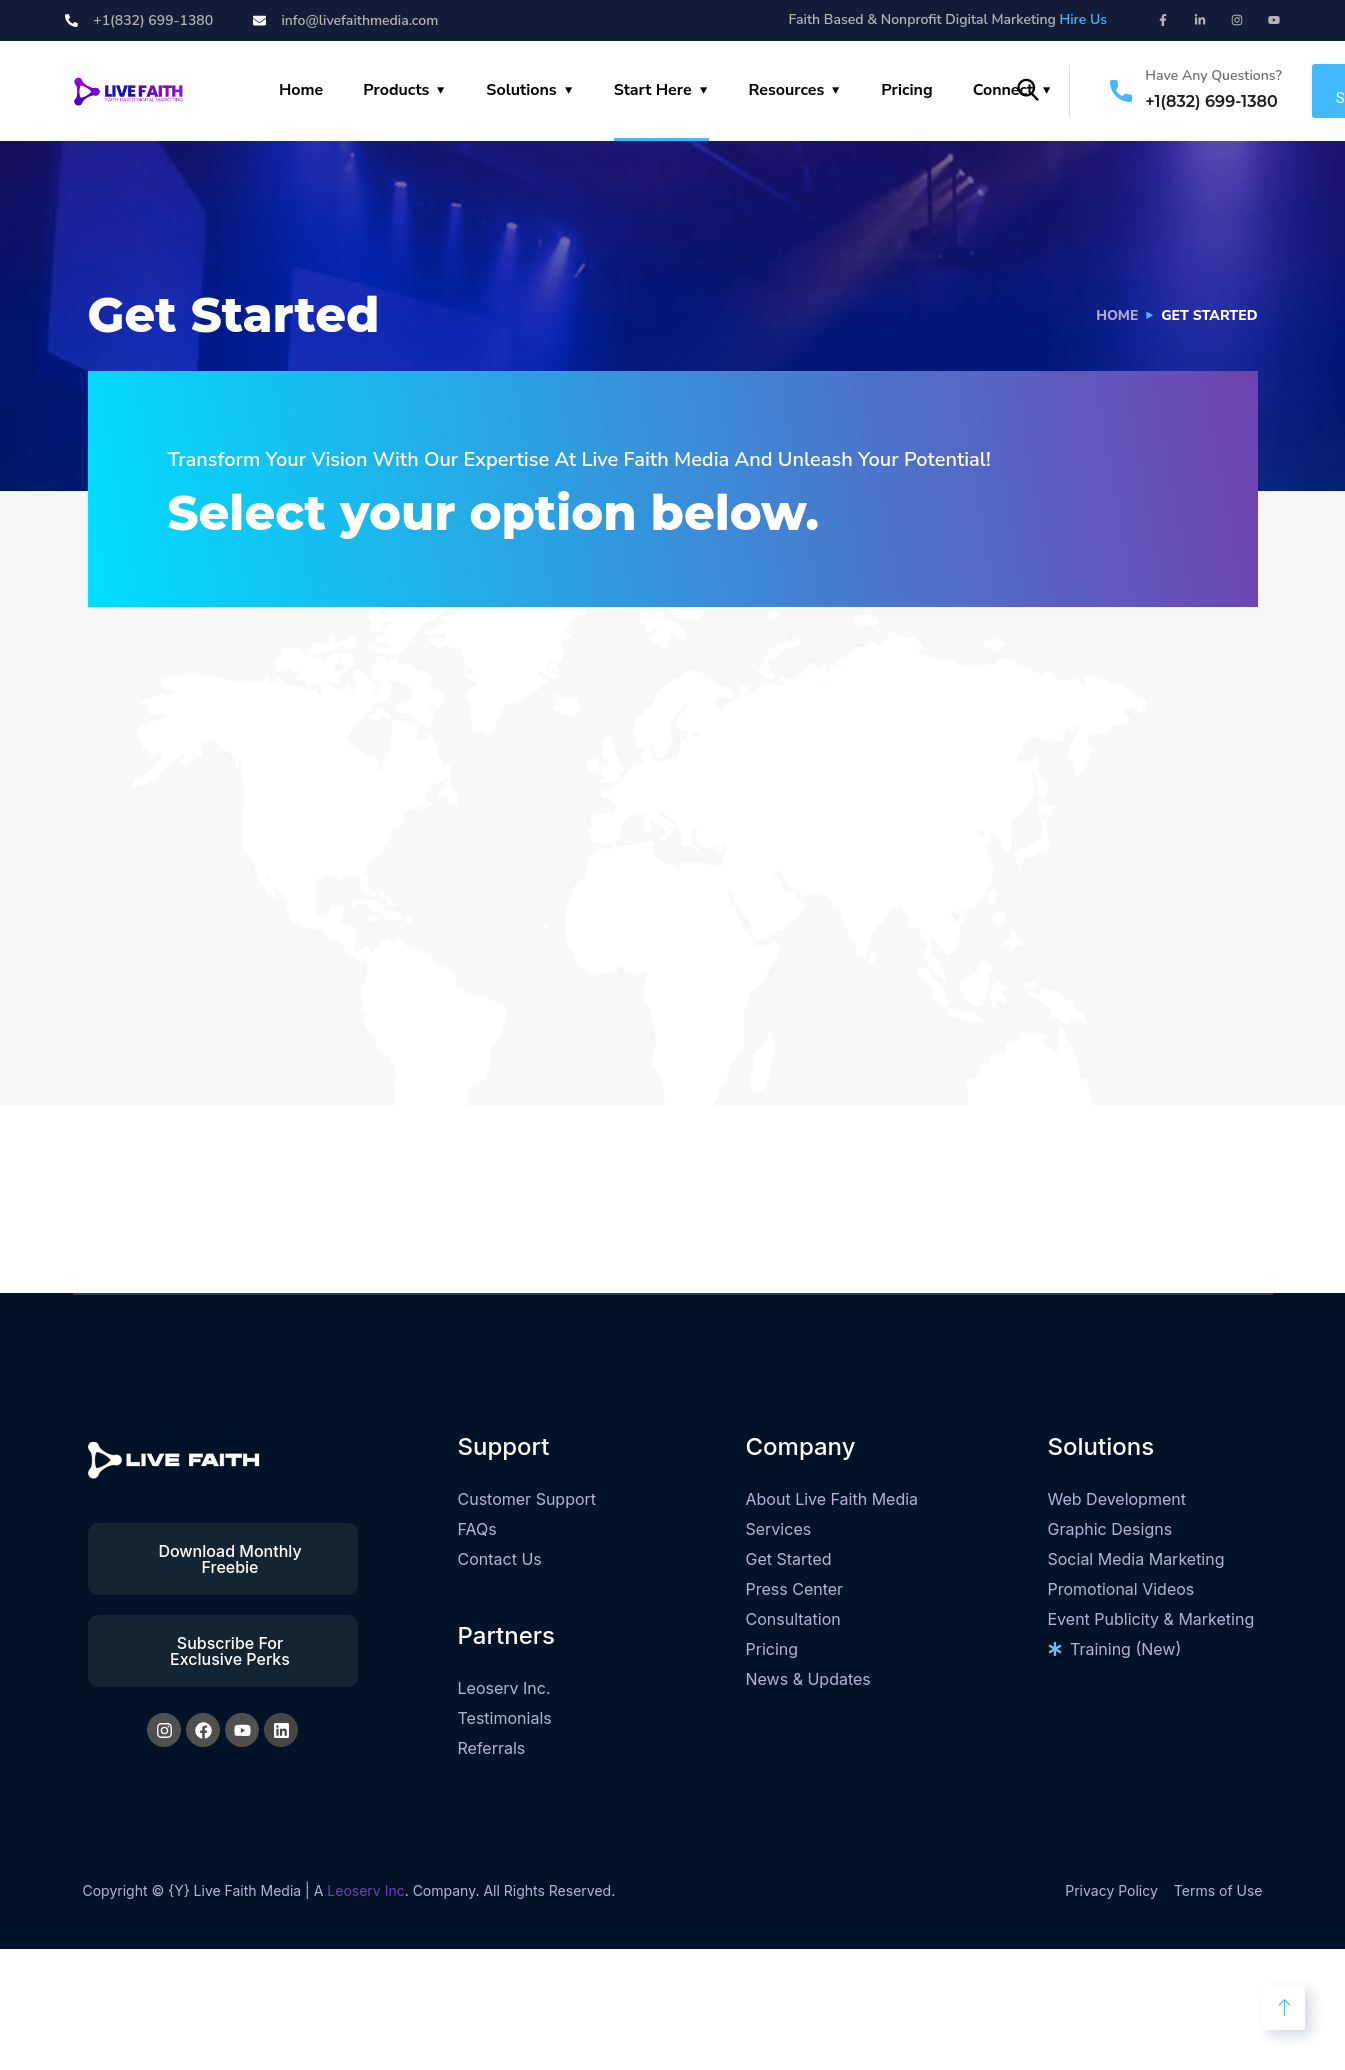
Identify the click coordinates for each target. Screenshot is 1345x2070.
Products (396, 90)
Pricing (906, 90)
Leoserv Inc (365, 1890)
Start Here (653, 90)
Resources (787, 90)
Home (301, 90)
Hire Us (1083, 19)
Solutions (521, 90)
